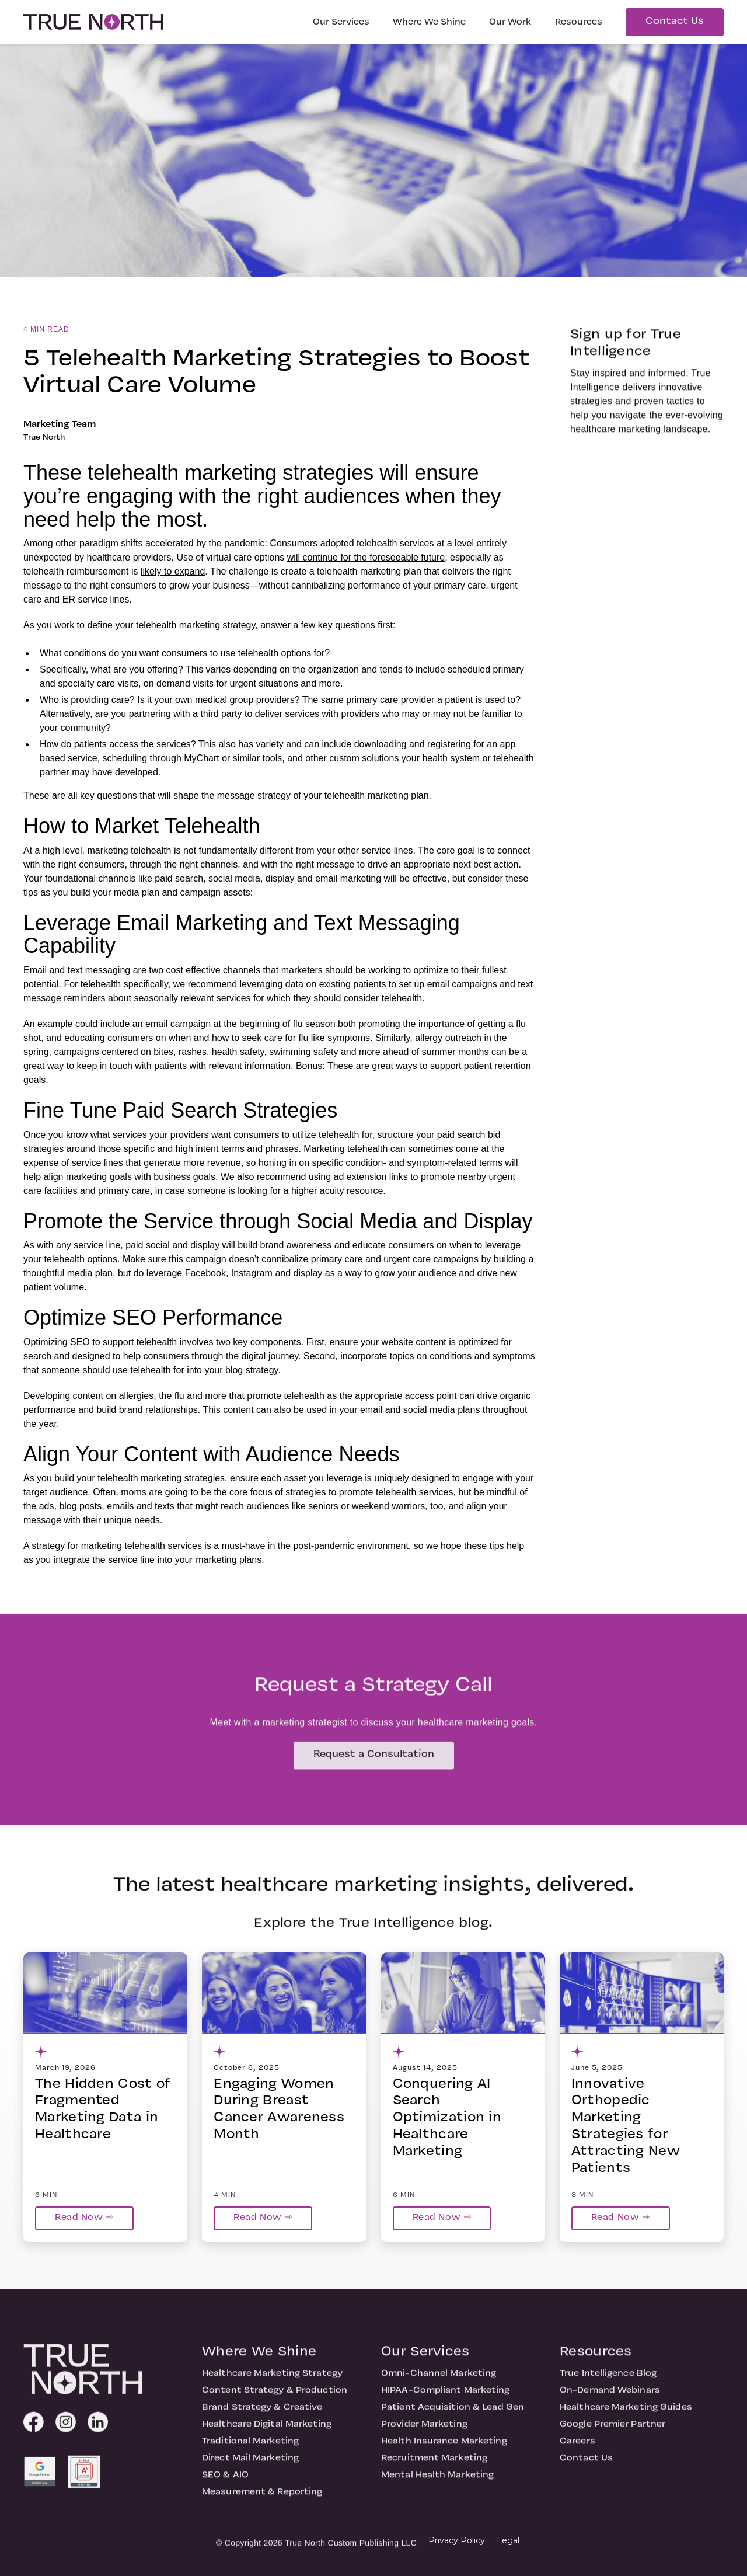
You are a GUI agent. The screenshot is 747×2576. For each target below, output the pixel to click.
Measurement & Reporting (262, 2501)
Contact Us (674, 21)
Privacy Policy (456, 2540)
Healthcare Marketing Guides (626, 2416)
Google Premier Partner (612, 2433)
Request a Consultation (373, 1763)
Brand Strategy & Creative (262, 2416)
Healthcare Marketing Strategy (272, 2382)
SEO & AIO (225, 2484)
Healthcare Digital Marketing (266, 2433)
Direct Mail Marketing (250, 2467)
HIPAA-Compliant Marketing (445, 2399)
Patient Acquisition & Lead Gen (452, 2416)
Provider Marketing (424, 2433)
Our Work (510, 22)
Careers (577, 2450)
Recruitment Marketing (434, 2467)
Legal (508, 2540)
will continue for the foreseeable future (366, 557)
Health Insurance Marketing (444, 2450)
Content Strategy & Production (274, 2399)
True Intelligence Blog (608, 2382)
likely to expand (173, 571)
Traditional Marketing (250, 2450)
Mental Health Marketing (437, 2484)
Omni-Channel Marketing (438, 2382)
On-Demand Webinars (610, 2399)
